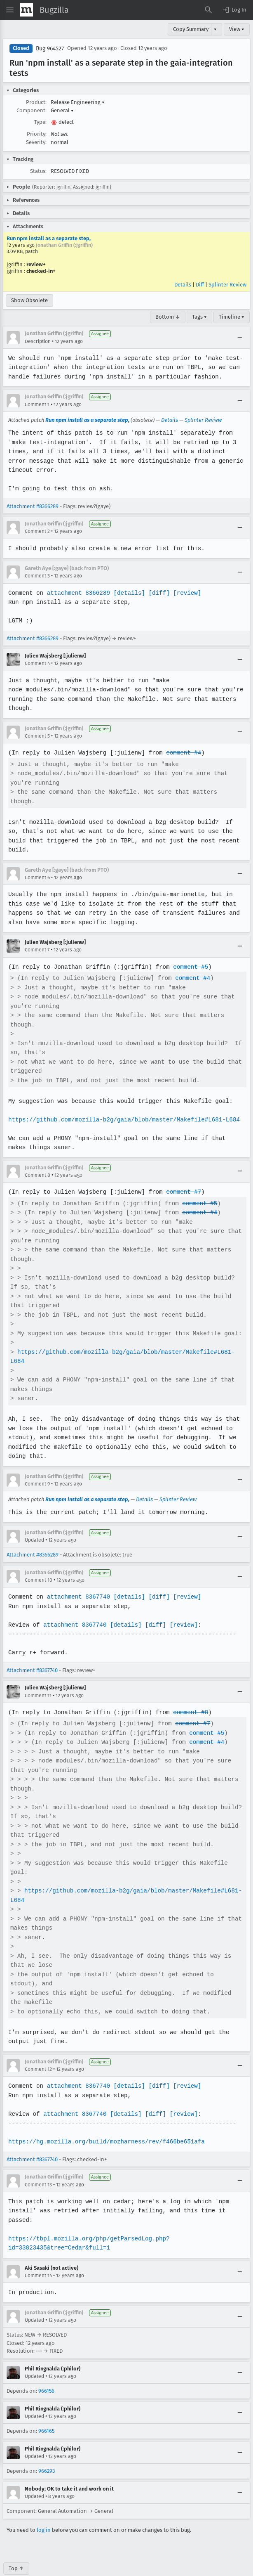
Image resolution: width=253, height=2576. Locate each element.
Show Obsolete (29, 300)
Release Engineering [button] (78, 102)
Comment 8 (37, 1156)
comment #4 (181, 753)
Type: (40, 122)
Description (38, 341)
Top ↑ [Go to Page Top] (16, 2550)
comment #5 (188, 948)
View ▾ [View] (236, 29)
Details (182, 284)
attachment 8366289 (77, 593)
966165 (46, 2412)
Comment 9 (37, 1465)
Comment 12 (38, 2050)
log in (44, 2511)
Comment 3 (37, 576)
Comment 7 (37, 931)
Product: (36, 102)
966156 (46, 2372)
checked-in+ (41, 271)
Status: (38, 171)
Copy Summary (190, 29)
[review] (184, 593)
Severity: (36, 142)
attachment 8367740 (77, 1578)
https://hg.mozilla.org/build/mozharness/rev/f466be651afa (105, 2123)
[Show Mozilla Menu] (26, 10)
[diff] (157, 593)
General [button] (62, 110)
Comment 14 (38, 2257)
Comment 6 (37, 859)
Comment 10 (38, 1561)
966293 (46, 2452)
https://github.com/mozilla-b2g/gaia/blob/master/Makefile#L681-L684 (122, 1101)
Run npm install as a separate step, (49, 238)
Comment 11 (38, 1677)
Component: (31, 110)
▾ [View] (215, 29)
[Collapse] (239, 337)
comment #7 (181, 1173)
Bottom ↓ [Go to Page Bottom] (167, 317)
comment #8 (188, 1694)
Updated (34, 1521)
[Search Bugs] (208, 10)
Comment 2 (37, 531)
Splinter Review (227, 284)
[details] (127, 593)
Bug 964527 (50, 48)
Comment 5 (37, 736)
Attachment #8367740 (32, 1652)
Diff (200, 284)
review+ (36, 264)
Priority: (37, 134)
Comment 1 (37, 404)
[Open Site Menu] (9, 10)
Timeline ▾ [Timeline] (231, 317)
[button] (234, 10)
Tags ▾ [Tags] (199, 317)
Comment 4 (37, 663)
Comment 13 (38, 2166)
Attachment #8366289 (33, 506)
